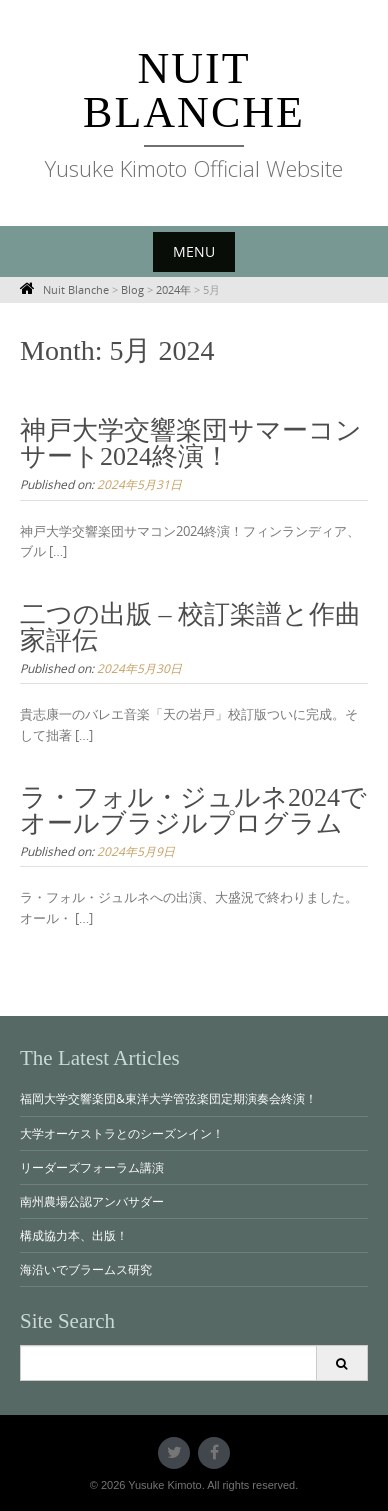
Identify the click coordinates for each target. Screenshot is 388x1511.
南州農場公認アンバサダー (92, 1201)
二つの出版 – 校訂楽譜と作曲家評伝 (190, 627)
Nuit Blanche (194, 90)
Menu (194, 251)
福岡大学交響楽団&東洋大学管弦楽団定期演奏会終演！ (168, 1098)
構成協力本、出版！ (74, 1235)
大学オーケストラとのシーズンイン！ (122, 1133)
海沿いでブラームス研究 (86, 1269)
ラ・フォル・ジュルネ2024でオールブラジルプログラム (193, 810)
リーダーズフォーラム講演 (92, 1167)
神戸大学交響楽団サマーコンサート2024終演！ (191, 443)
